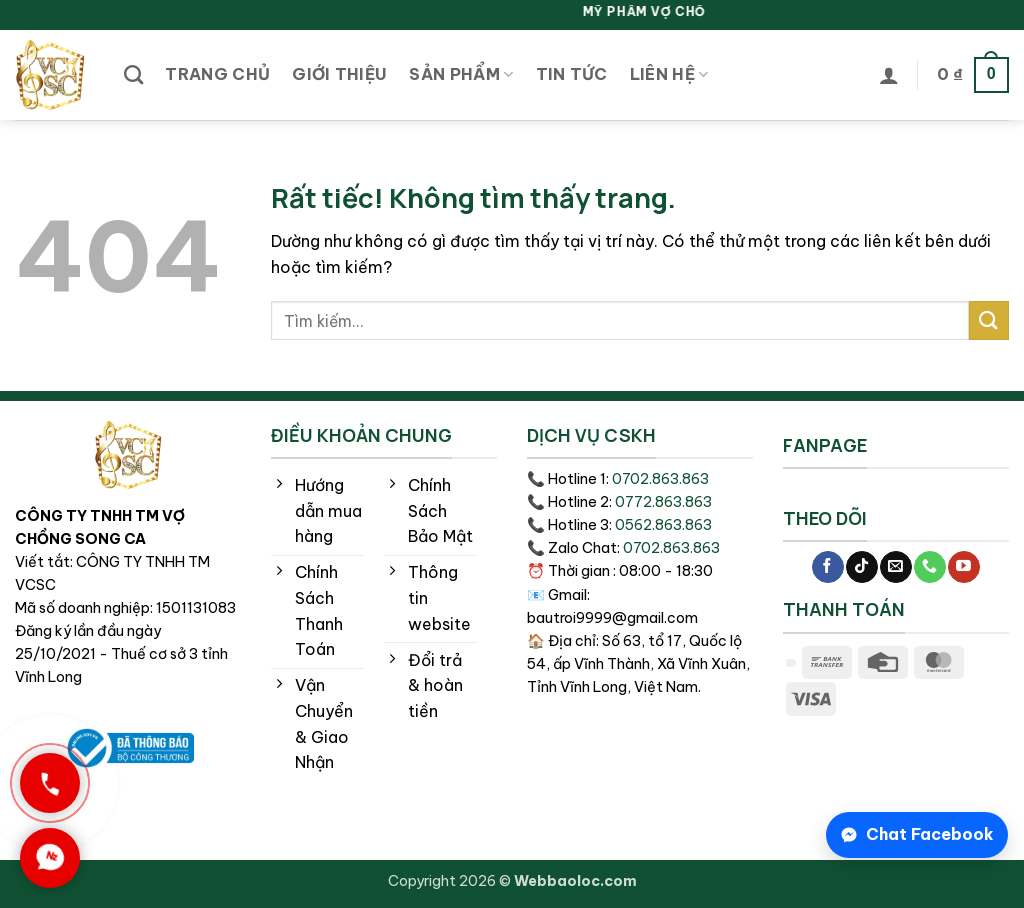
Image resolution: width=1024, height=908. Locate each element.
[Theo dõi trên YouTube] (963, 567)
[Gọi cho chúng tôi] (929, 567)
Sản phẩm (461, 74)
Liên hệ (669, 74)
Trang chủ (217, 74)
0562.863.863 (663, 525)
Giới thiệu (339, 74)
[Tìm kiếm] (133, 74)
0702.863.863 (660, 479)
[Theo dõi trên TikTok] (861, 567)
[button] (889, 75)
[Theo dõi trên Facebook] (827, 567)
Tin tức (572, 74)
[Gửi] (989, 320)
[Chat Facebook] (917, 835)
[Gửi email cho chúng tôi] (895, 567)
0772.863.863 (663, 502)
